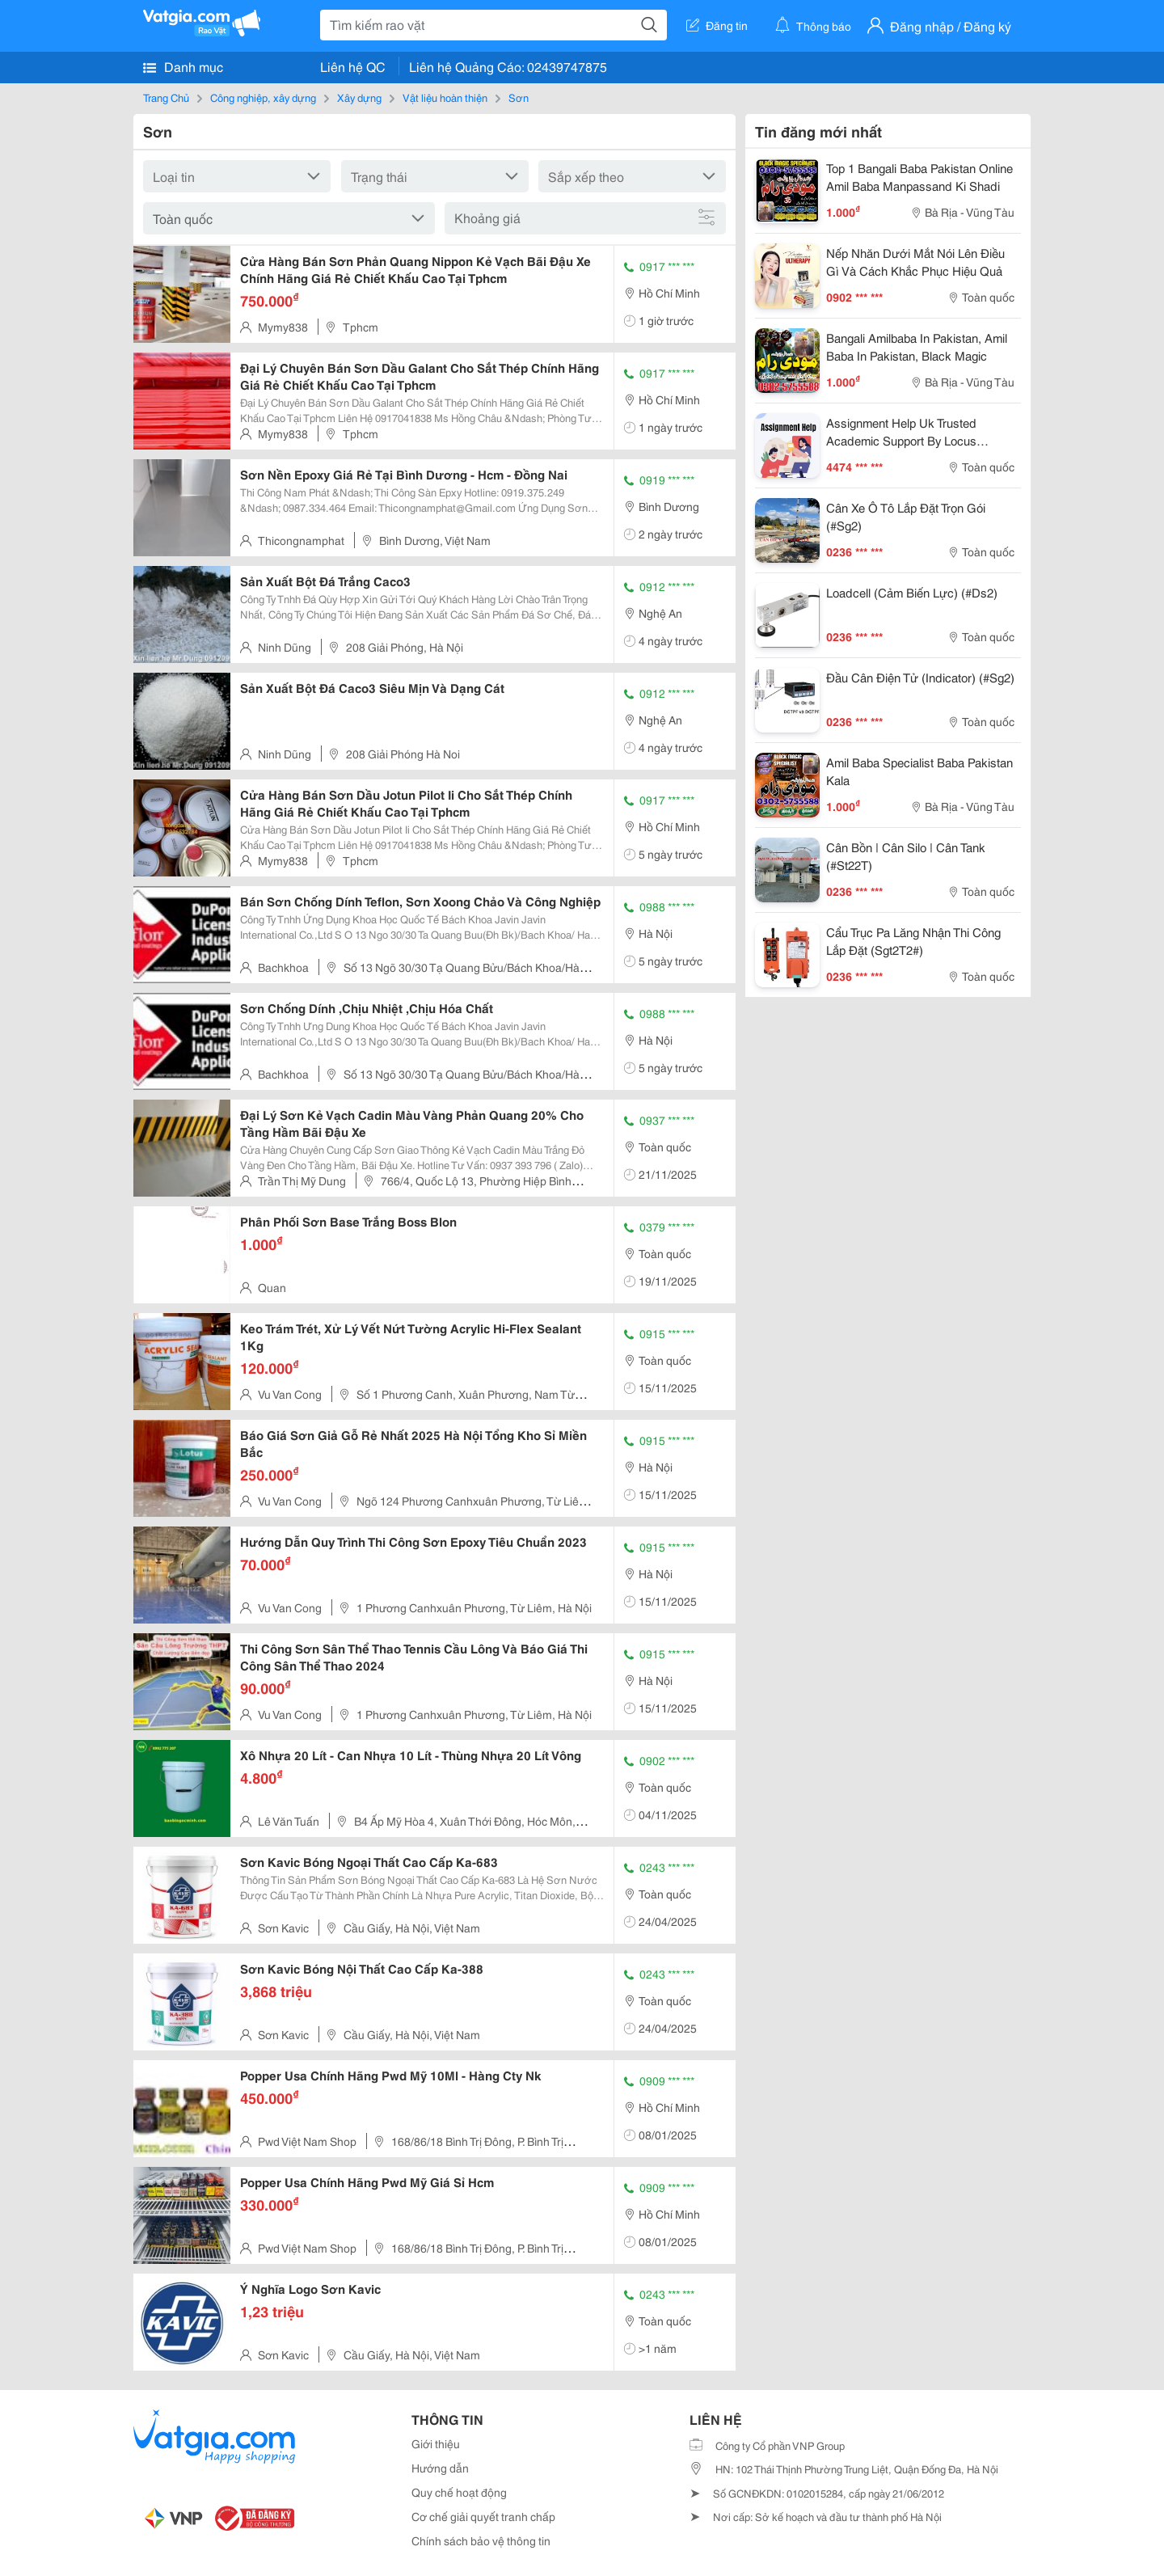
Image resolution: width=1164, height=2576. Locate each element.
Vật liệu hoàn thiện (445, 97)
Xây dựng (359, 97)
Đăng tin (717, 25)
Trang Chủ (166, 97)
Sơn (518, 97)
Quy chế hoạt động (459, 2492)
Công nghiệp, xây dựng (263, 97)
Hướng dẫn (440, 2468)
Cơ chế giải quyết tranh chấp (483, 2516)
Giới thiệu (435, 2443)
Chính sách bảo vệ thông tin (480, 2540)
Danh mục (183, 66)
